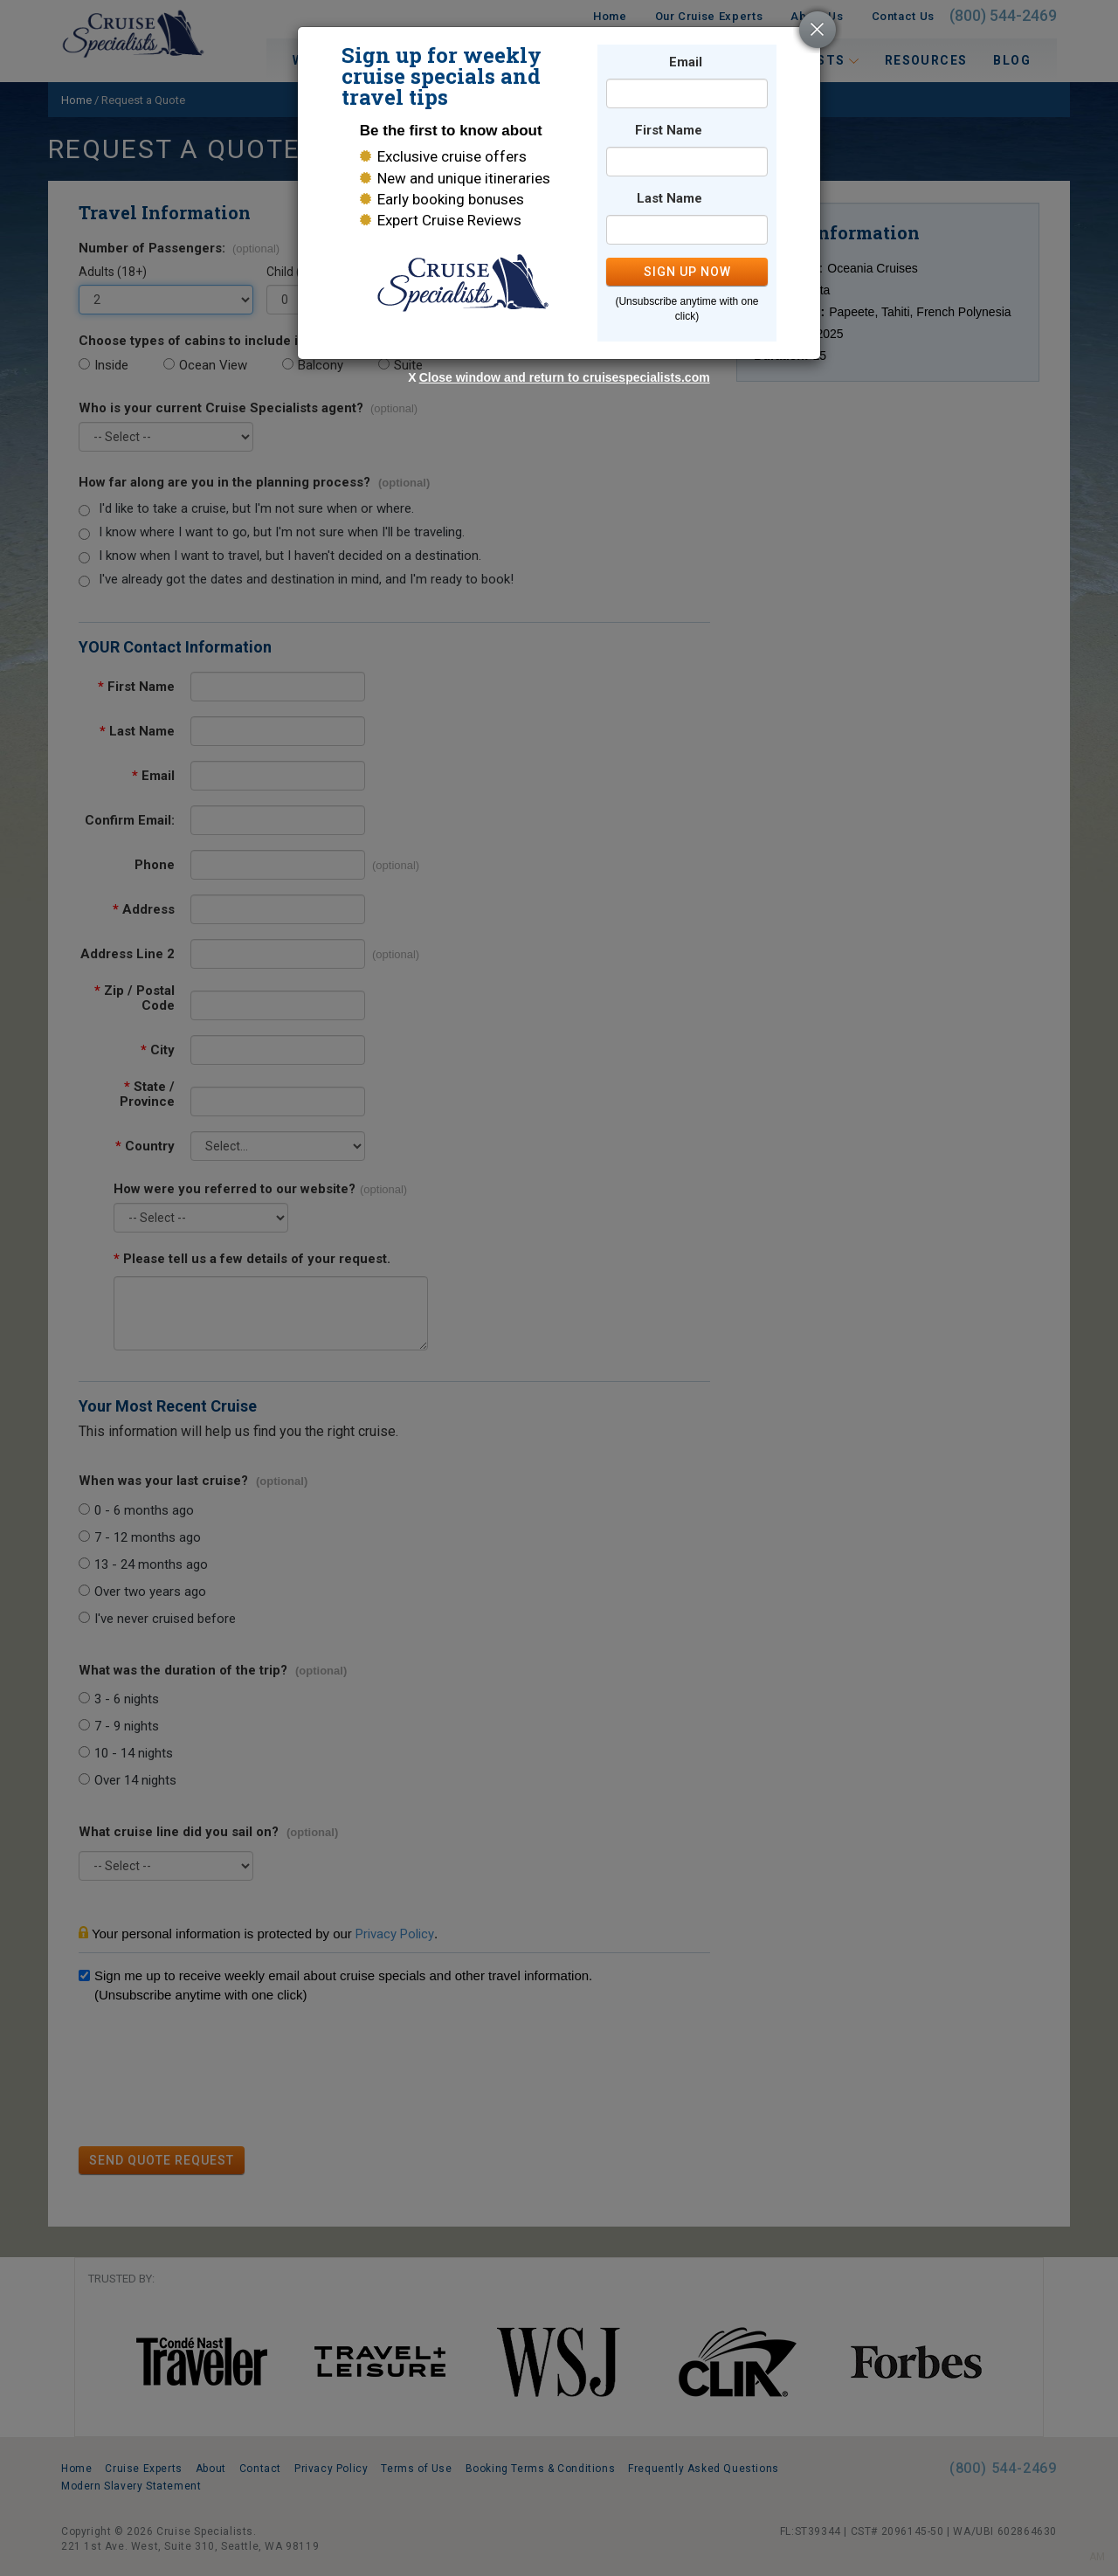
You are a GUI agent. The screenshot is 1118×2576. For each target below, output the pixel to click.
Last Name (669, 198)
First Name (668, 130)
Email (685, 62)
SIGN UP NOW (687, 272)
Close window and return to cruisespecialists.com (564, 377)
